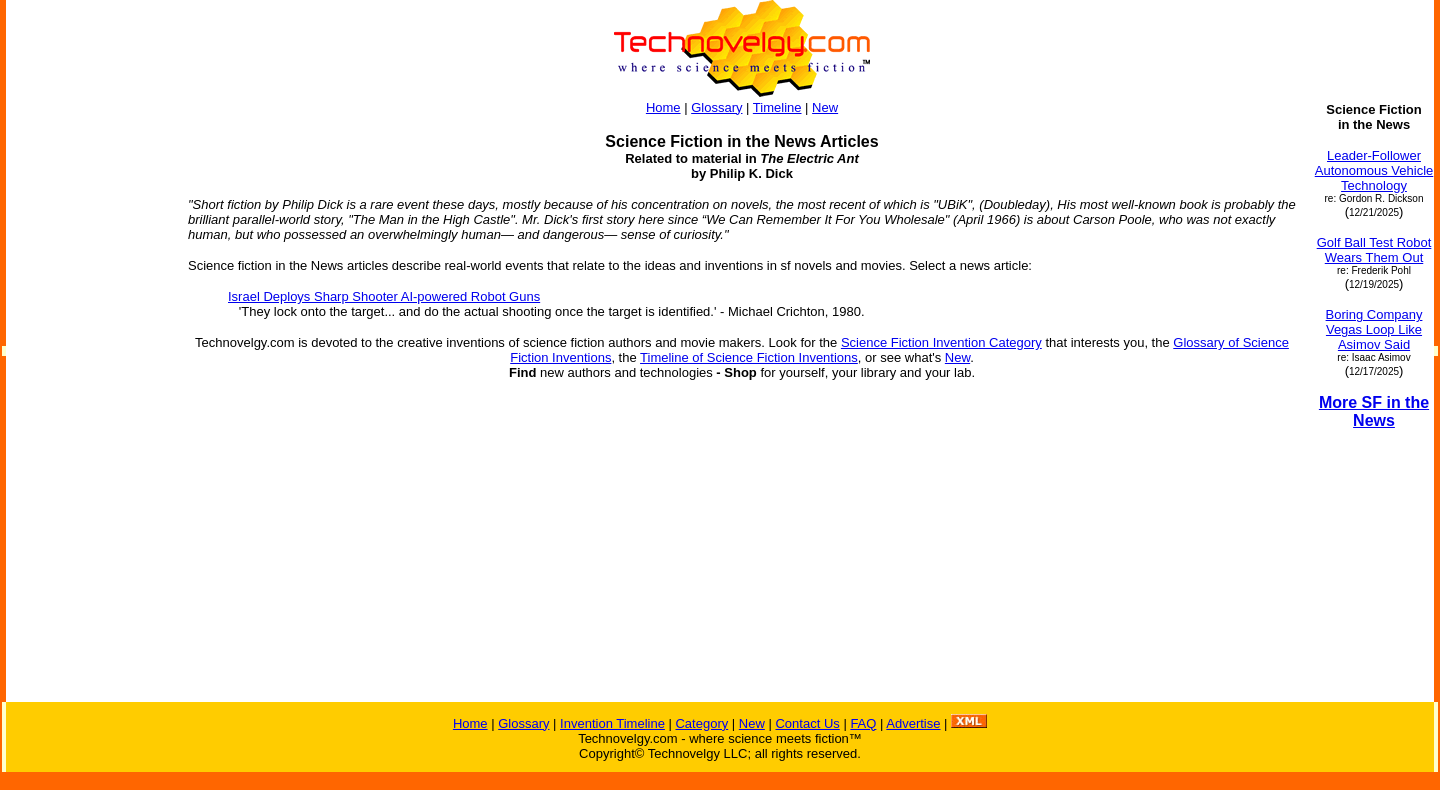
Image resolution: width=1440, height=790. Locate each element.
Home (663, 107)
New (825, 107)
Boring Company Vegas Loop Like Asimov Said (1374, 329)
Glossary (716, 107)
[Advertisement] (88, 402)
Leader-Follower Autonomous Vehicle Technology (1374, 170)
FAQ (863, 723)
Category (701, 723)
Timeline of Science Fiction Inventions (749, 357)
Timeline (777, 107)
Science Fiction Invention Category (941, 342)
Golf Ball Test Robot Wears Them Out (1374, 250)
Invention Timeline (612, 723)
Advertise (913, 723)
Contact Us (807, 723)
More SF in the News (1374, 411)
